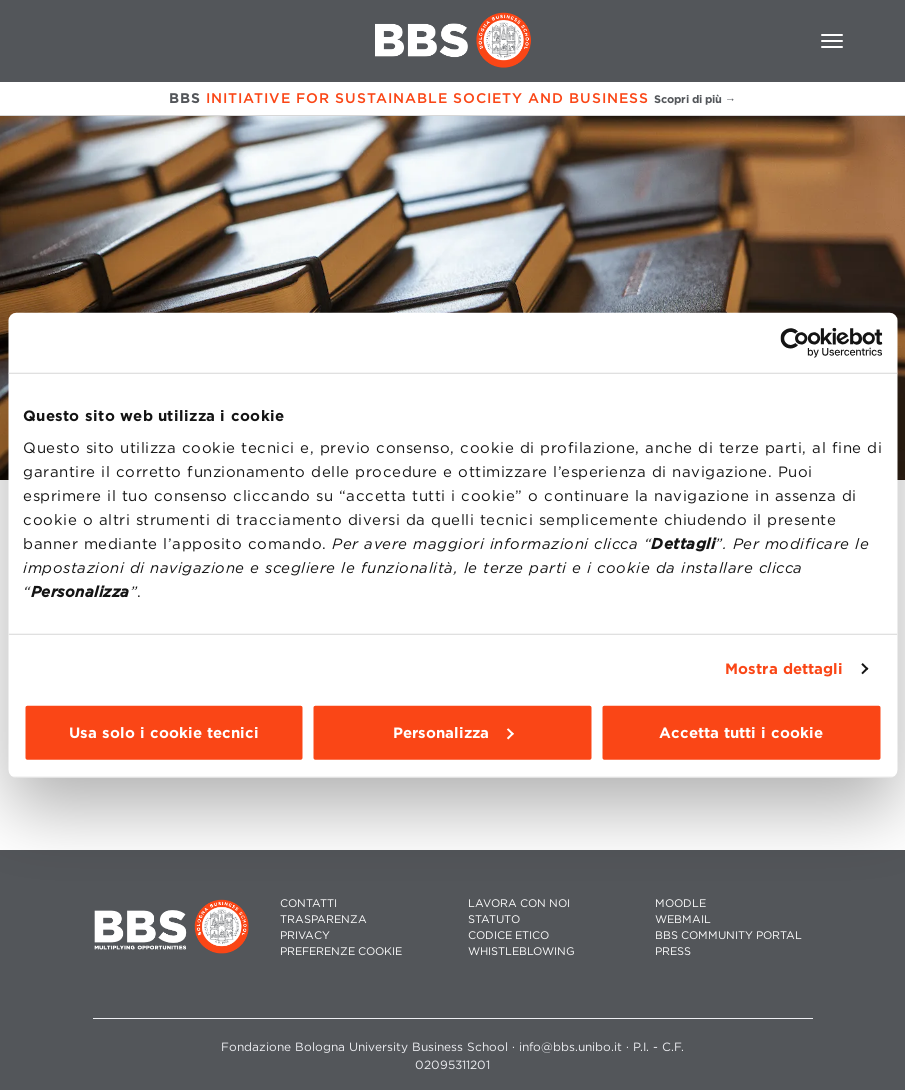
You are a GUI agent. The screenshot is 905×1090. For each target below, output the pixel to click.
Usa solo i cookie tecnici (164, 732)
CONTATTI (308, 903)
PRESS (673, 951)
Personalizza (453, 732)
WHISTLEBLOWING (521, 951)
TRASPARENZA (323, 919)
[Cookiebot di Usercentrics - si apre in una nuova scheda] (794, 343)
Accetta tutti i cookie (741, 732)
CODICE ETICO (508, 935)
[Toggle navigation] (832, 41)
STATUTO (494, 919)
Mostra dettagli (784, 669)
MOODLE (680, 903)
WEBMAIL (683, 919)
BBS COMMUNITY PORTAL (728, 935)
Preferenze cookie (341, 951)
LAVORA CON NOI (519, 903)
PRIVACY (305, 935)
